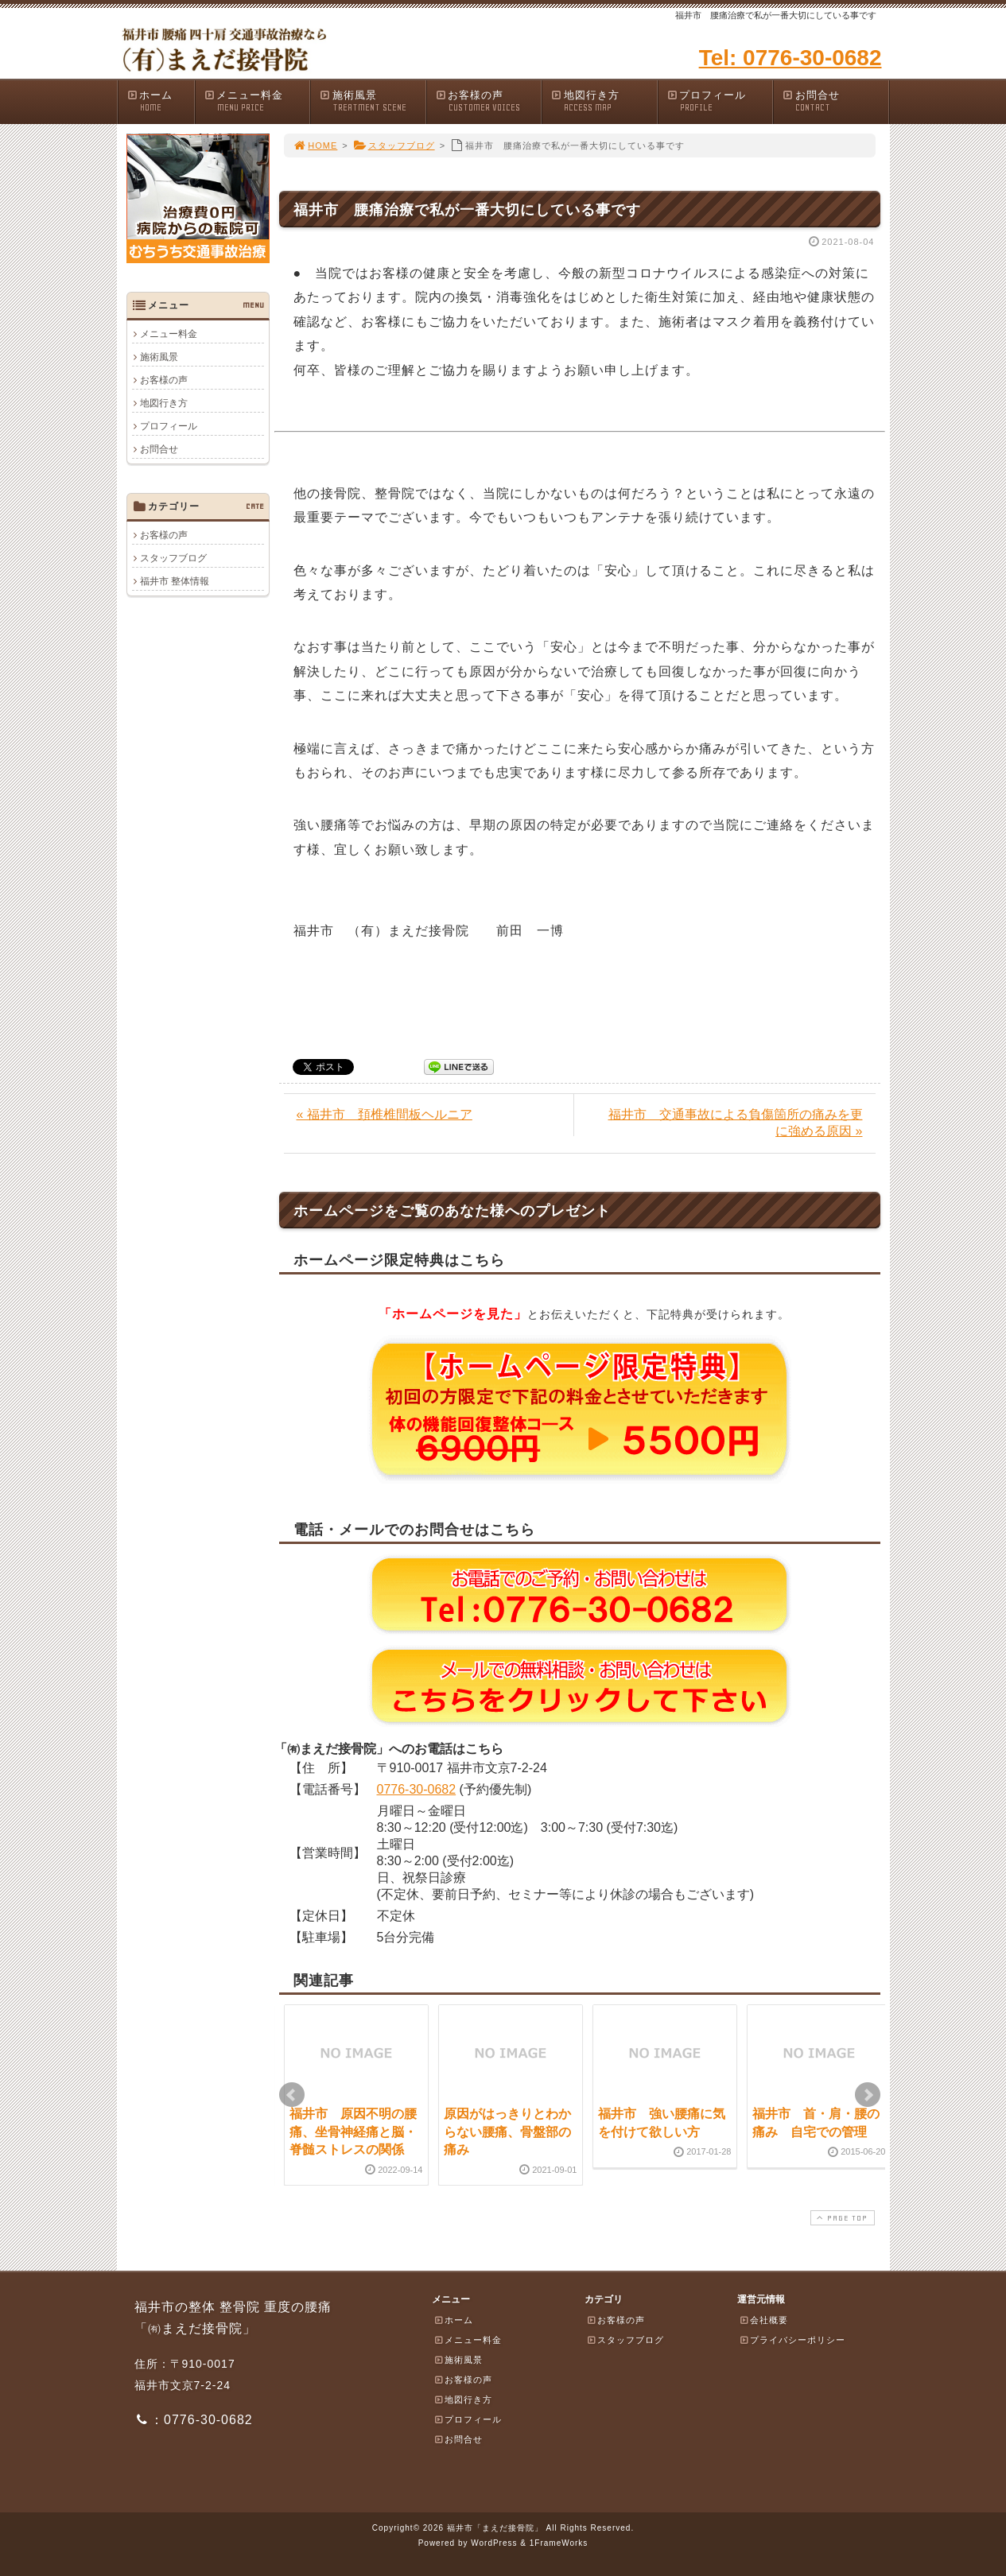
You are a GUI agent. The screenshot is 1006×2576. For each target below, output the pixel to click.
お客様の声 (488, 101)
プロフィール (719, 101)
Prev (292, 2095)
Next (867, 2095)
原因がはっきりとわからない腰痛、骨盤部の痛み (507, 2131)
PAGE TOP (840, 2218)
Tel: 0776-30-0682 (790, 57)
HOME (315, 145)
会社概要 (763, 2320)
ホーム (160, 101)
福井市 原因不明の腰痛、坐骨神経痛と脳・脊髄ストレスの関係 (353, 2131)
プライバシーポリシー (792, 2340)
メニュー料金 (257, 101)
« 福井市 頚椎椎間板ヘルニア (384, 1114)
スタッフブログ (394, 145)
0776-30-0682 (416, 1789)
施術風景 (372, 101)
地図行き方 (603, 101)
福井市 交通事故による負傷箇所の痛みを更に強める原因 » (735, 1123)
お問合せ (835, 101)
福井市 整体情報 (174, 581)
